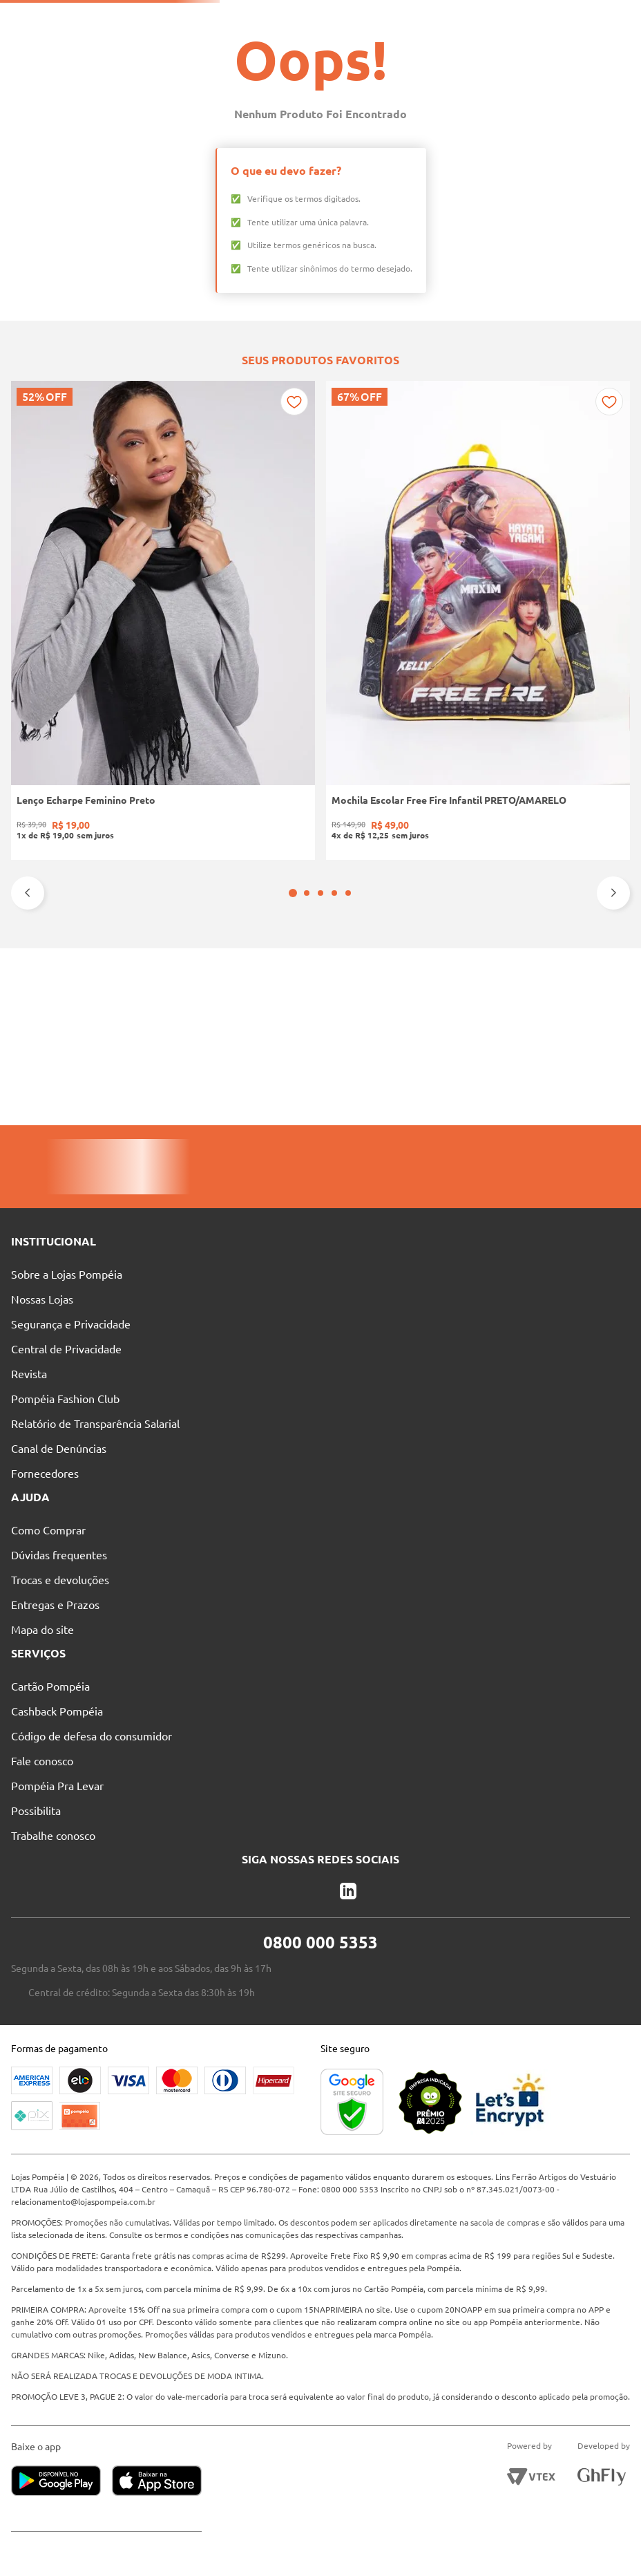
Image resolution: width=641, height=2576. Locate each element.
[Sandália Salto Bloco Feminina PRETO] (572, 911)
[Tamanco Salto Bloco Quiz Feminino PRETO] (446, 911)
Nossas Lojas (250, 17)
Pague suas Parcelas (148, 17)
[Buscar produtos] (433, 43)
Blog (411, 17)
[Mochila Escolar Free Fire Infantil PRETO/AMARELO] (194, 911)
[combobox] (325, 43)
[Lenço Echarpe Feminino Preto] (68, 911)
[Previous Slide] (27, 1057)
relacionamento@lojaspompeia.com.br (87, 2189)
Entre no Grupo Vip (494, 17)
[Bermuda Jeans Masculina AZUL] (320, 911)
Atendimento (338, 17)
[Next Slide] (613, 1057)
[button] (313, 1057)
